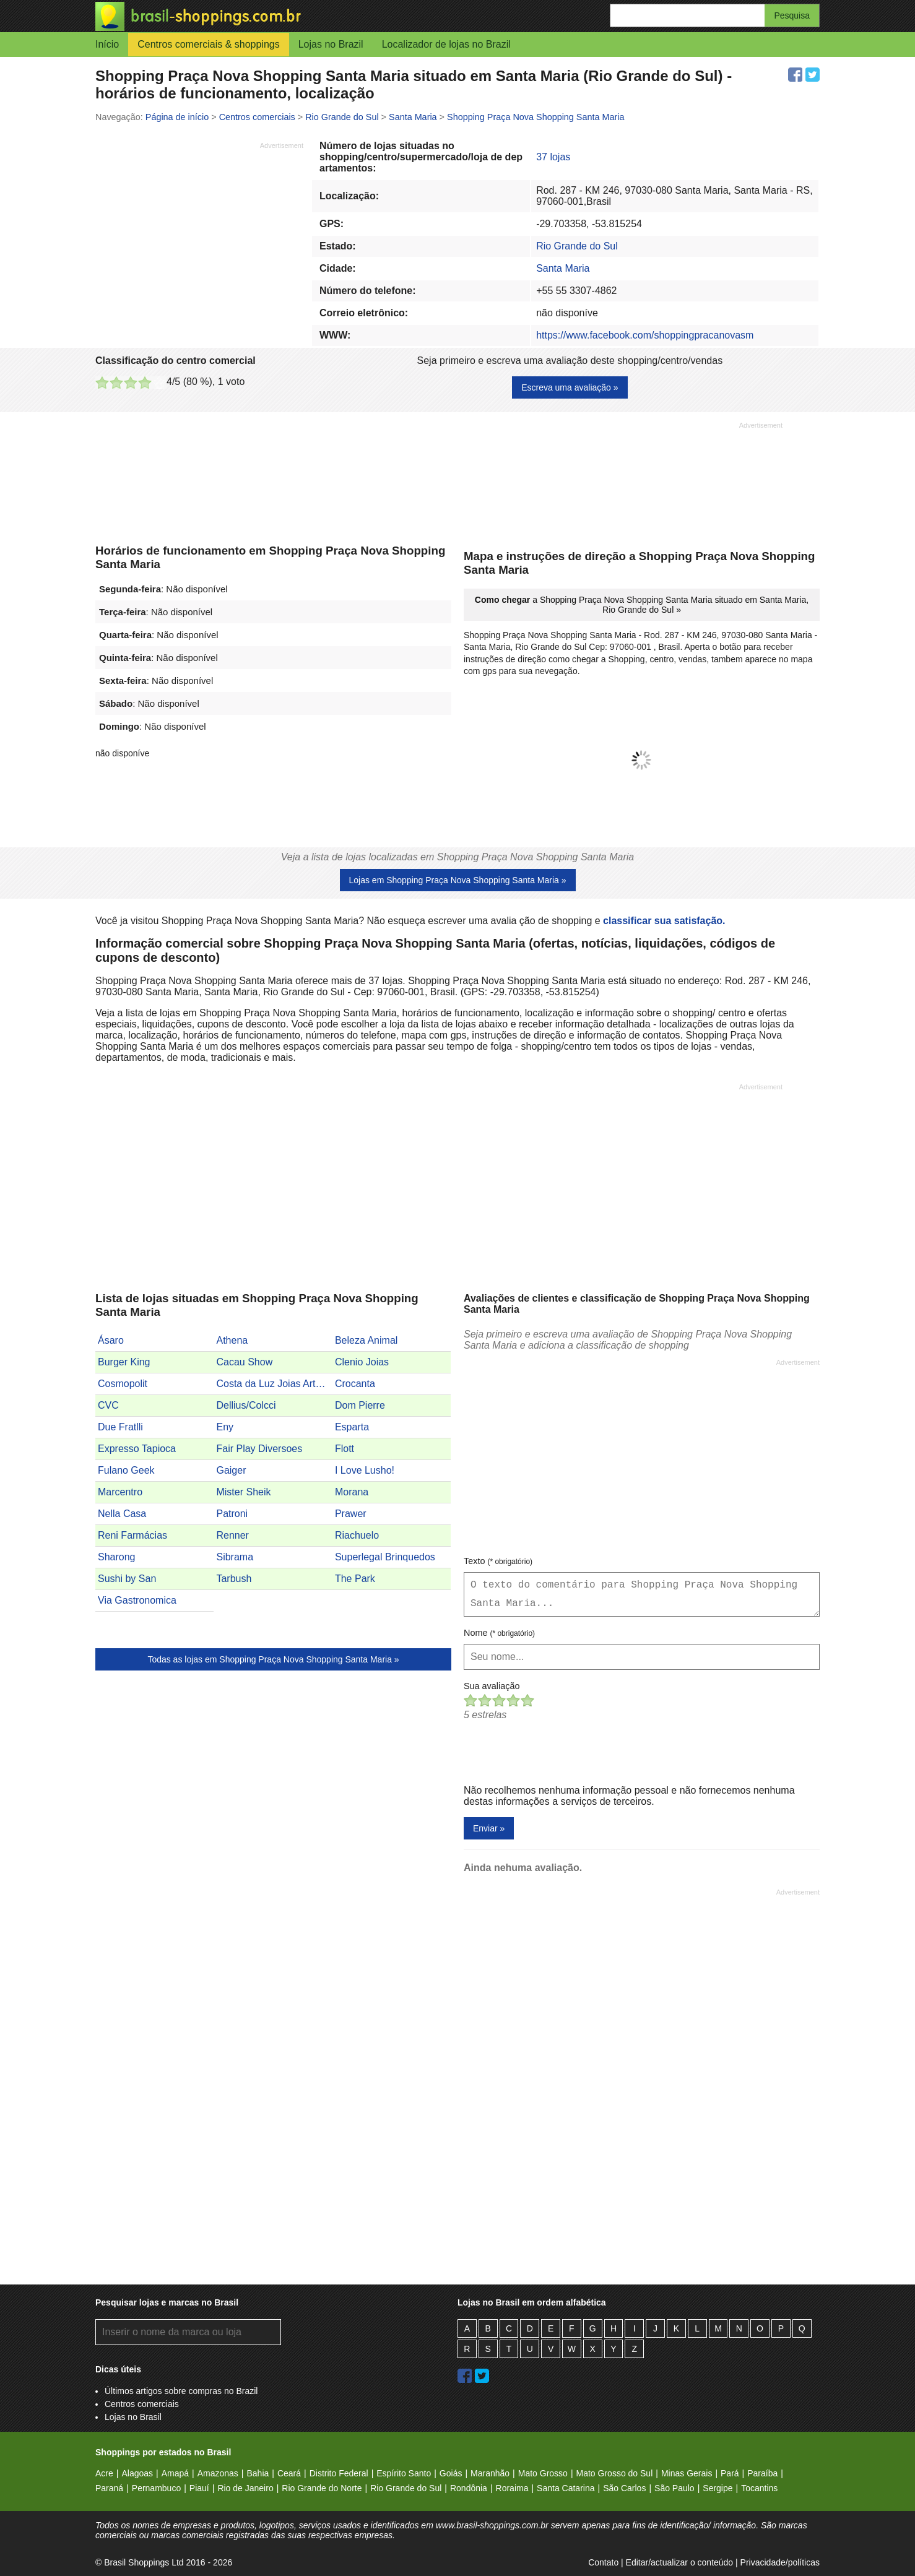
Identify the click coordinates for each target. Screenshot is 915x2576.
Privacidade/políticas (780, 2562)
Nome (499, 1633)
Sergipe (717, 2488)
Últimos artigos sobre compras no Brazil (181, 2391)
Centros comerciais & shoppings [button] (208, 44)
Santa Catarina (565, 2488)
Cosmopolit (122, 1383)
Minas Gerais (686, 2473)
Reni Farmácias (132, 1535)
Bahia (257, 2473)
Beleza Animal (366, 1340)
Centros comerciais (142, 2404)
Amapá (175, 2473)
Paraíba (762, 2473)
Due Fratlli (120, 1427)
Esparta (352, 1427)
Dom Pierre (360, 1405)
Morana (351, 1492)
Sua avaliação (491, 1686)
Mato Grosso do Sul (614, 2473)
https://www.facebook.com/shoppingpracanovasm (644, 335)
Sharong (117, 1557)
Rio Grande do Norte (322, 2488)
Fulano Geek (126, 1470)
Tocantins (759, 2488)
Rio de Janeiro (245, 2488)
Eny (224, 1427)
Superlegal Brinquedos (385, 1557)
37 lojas (553, 157)
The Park (355, 1578)
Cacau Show (244, 1362)
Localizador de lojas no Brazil (446, 44)
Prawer (350, 1513)
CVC (108, 1405)
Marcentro (120, 1492)
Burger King (124, 1362)
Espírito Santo (403, 2473)
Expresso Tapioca (137, 1448)
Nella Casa (122, 1513)
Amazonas (217, 2473)
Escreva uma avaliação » (569, 387)
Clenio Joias (362, 1362)
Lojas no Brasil (133, 2417)
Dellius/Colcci (245, 1405)
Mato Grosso (543, 2473)
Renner (232, 1535)
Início (107, 44)
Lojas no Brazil (330, 44)
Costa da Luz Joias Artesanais (274, 1383)
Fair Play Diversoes (259, 1448)
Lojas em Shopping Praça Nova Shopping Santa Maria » (457, 880)
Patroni (232, 1513)
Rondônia (468, 2488)
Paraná (109, 2488)
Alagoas (137, 2473)
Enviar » (489, 1828)
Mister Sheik (243, 1492)
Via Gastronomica (137, 1600)
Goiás (451, 2473)
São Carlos (624, 2488)
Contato (603, 2562)
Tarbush (233, 1578)
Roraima (512, 2488)
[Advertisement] (199, 237)
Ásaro (111, 1340)
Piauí (199, 2488)
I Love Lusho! (364, 1470)
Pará (730, 2473)
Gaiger (231, 1470)
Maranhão (490, 2473)
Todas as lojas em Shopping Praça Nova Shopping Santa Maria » (273, 1659)
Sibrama (234, 1557)
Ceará (289, 2473)
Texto (498, 1561)
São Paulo (674, 2488)
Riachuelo (357, 1535)
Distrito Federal (339, 2473)
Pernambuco (156, 2488)
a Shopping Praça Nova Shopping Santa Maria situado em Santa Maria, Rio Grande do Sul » (642, 605)
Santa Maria (562, 268)
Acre (104, 2473)
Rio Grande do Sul (577, 246)
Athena (232, 1340)
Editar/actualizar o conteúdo (680, 2562)
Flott (344, 1448)
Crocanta (355, 1383)
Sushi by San (127, 1578)
